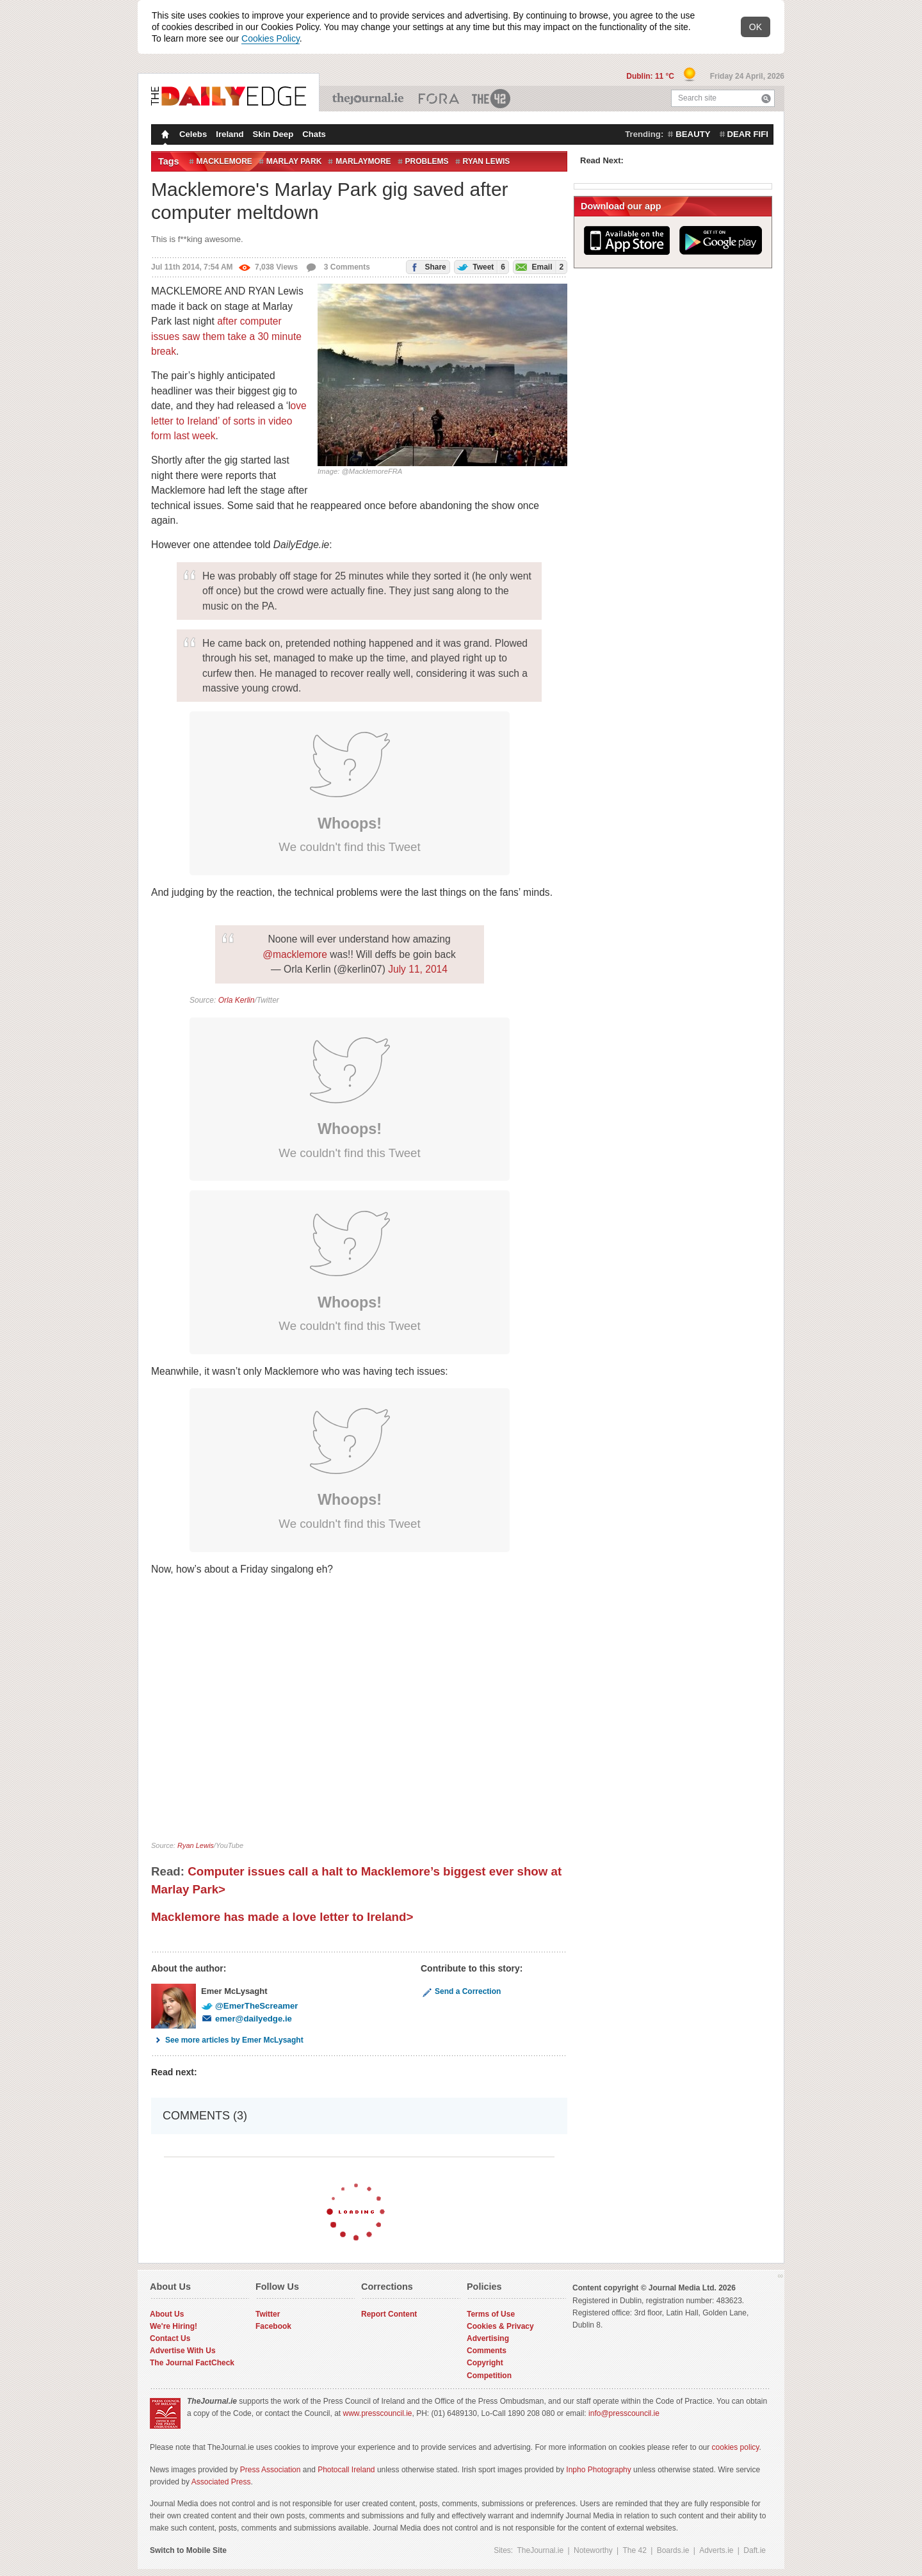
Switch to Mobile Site (188, 2550)
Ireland (229, 134)
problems (427, 161)
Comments (486, 2350)
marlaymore (363, 161)
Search (766, 98)
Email (538, 266)
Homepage (164, 136)
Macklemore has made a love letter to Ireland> (282, 1917)
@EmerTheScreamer (249, 2006)
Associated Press (221, 2481)
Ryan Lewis (486, 161)
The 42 (492, 98)
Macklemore (224, 161)
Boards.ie (673, 2550)
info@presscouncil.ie (623, 2413)
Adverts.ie (716, 2550)
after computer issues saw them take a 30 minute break (226, 336)
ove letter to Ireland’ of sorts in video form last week (229, 420)
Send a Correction (461, 1991)
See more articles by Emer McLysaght (227, 2040)
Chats (314, 134)
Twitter (267, 2314)
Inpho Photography (598, 2469)
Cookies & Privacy (500, 2326)
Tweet (480, 266)
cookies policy (735, 2447)
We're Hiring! (173, 2326)
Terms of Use (491, 2314)
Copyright (485, 2362)
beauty (692, 134)
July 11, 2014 (418, 969)
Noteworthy (593, 2550)
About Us (167, 2314)
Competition (489, 2375)
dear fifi (747, 134)
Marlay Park (293, 161)
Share (426, 266)
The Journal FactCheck (192, 2362)
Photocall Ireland (346, 2469)
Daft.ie (754, 2550)
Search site (697, 97)
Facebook (273, 2326)
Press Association (270, 2469)
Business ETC (439, 98)
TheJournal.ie (369, 98)
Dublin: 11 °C (651, 76)
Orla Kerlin (236, 1000)
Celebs (193, 134)
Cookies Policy (270, 38)
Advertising (488, 2338)
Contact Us (170, 2338)
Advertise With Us (183, 2350)
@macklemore (295, 954)
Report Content (389, 2314)
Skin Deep (273, 134)
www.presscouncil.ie (377, 2413)
